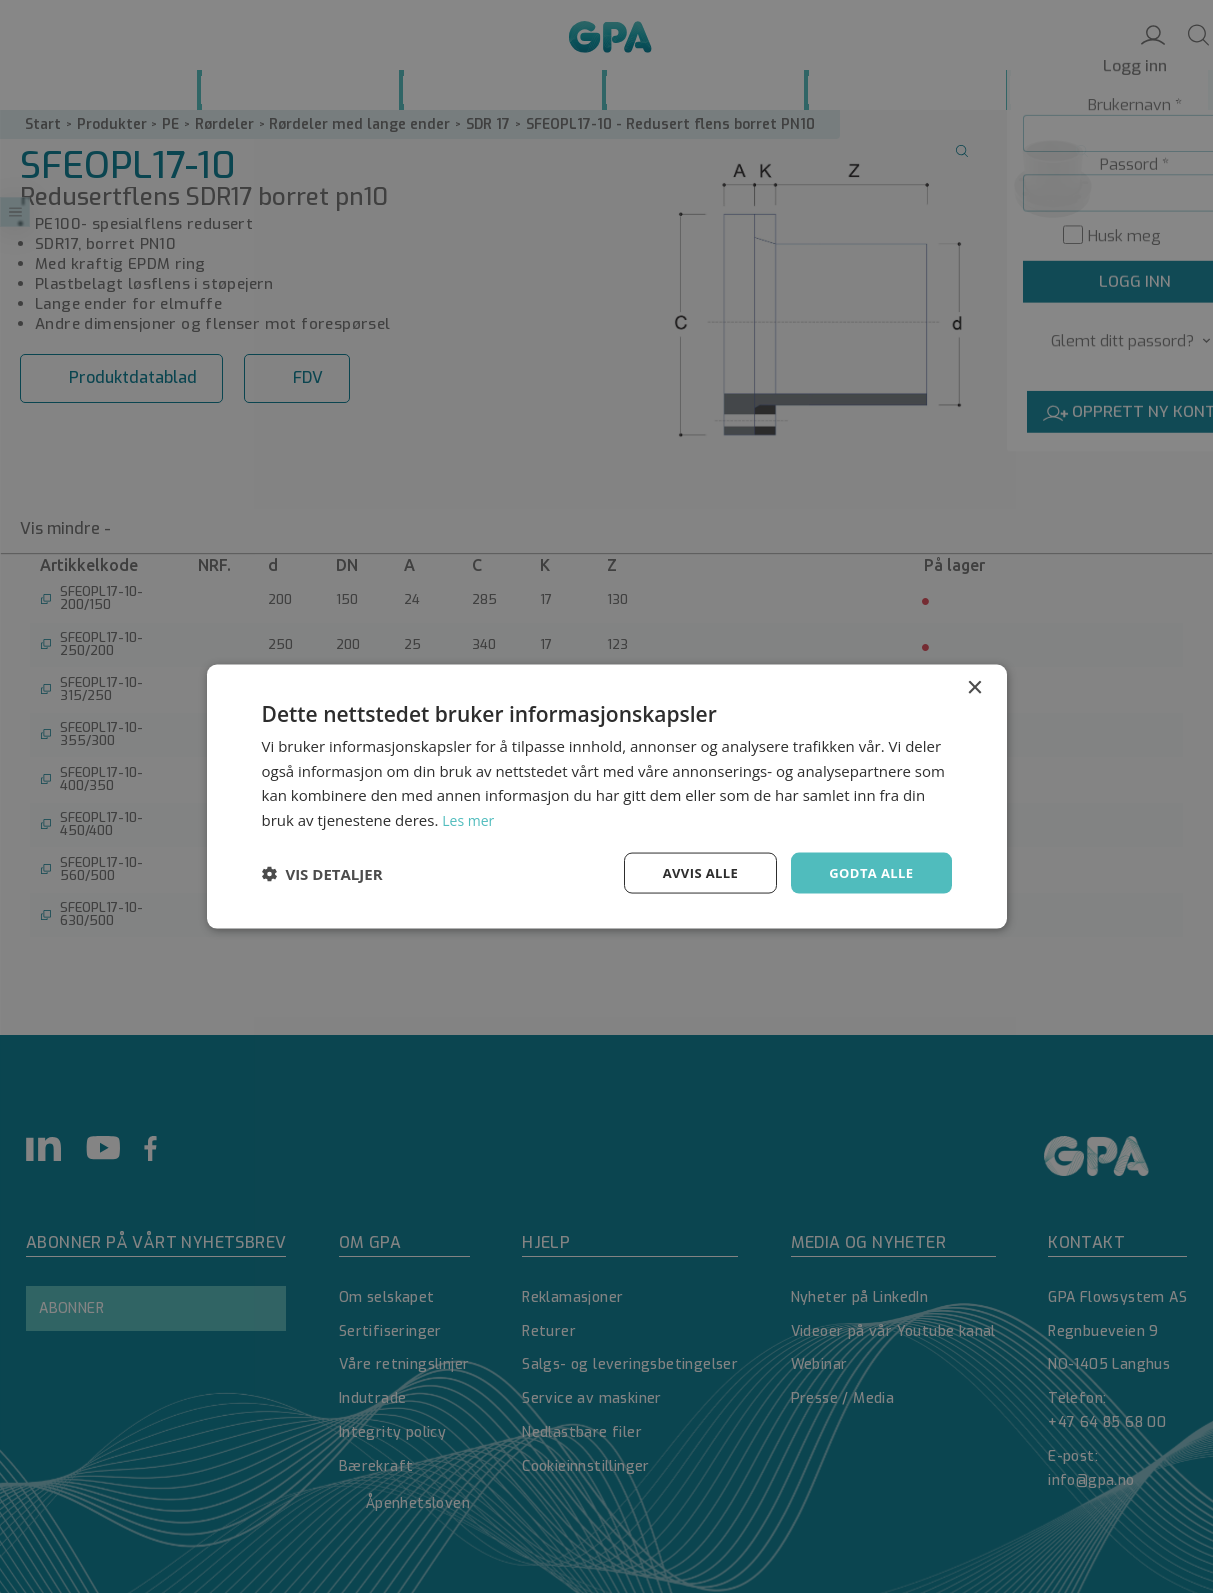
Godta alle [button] (868, 872)
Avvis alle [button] (691, 872)
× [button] (974, 685)
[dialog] (606, 796)
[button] (322, 873)
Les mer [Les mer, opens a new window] (470, 818)
